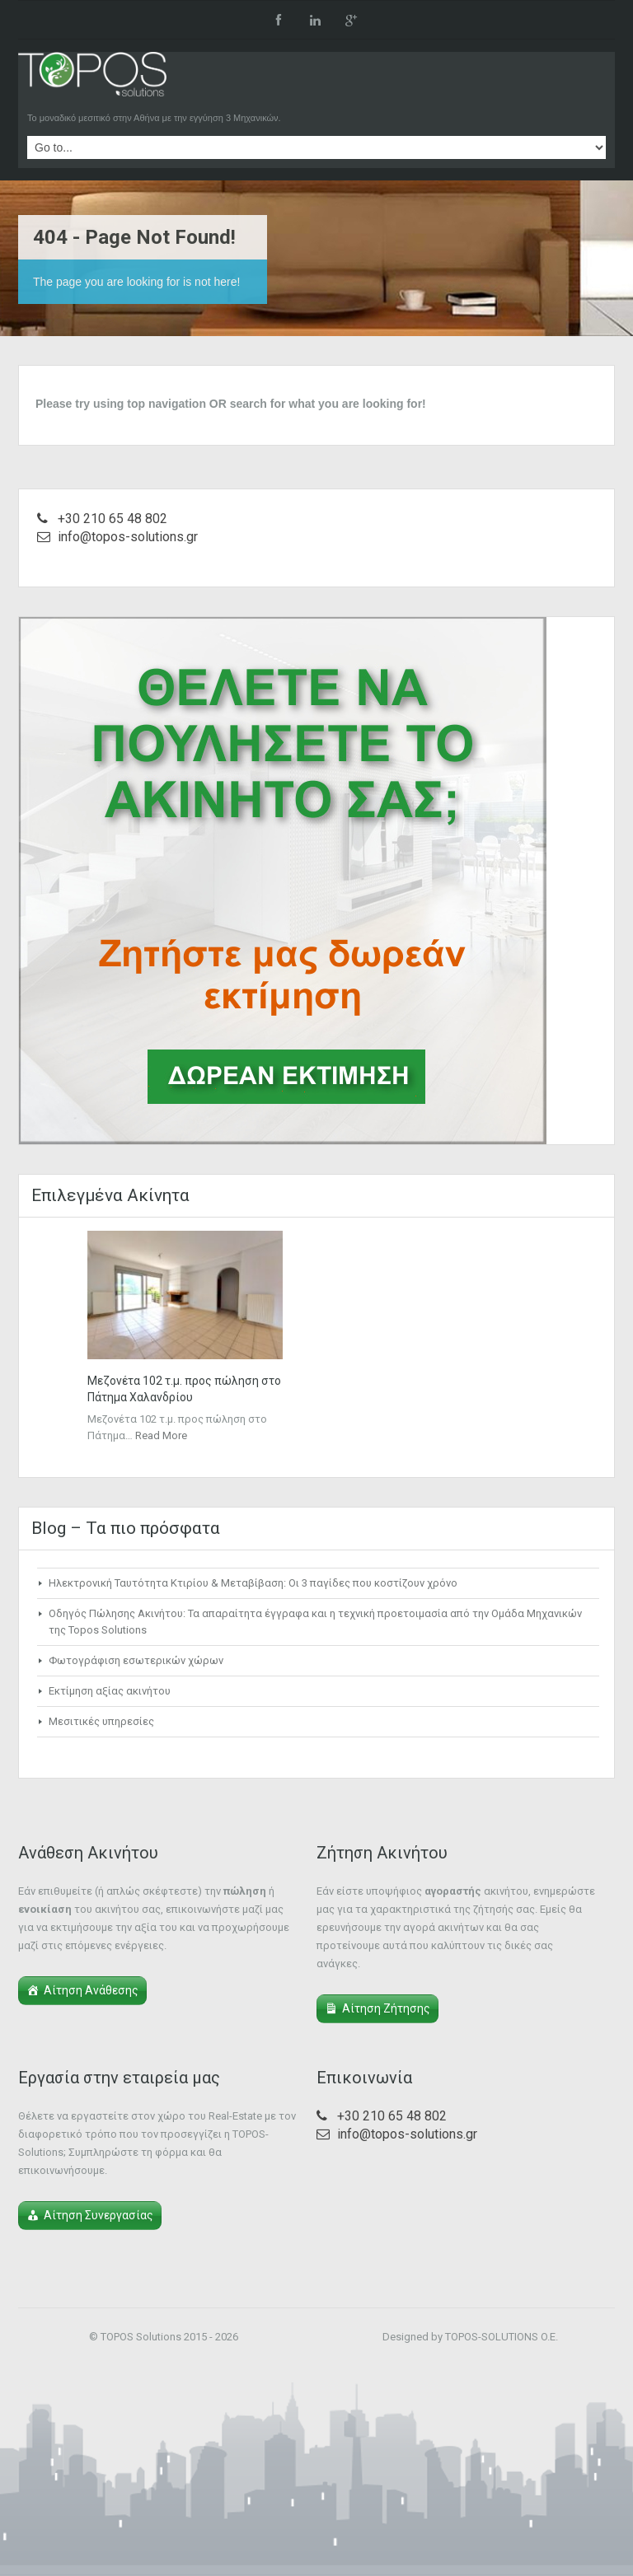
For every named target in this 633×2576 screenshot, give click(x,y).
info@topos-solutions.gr (128, 537)
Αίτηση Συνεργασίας (98, 2215)
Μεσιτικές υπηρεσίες (101, 1721)
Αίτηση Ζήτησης (386, 2008)
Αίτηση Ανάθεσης (91, 1990)
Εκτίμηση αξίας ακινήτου (110, 1691)
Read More (161, 1435)
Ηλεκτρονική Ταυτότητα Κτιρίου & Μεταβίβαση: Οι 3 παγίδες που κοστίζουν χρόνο (253, 1583)
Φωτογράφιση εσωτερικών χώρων (136, 1660)
